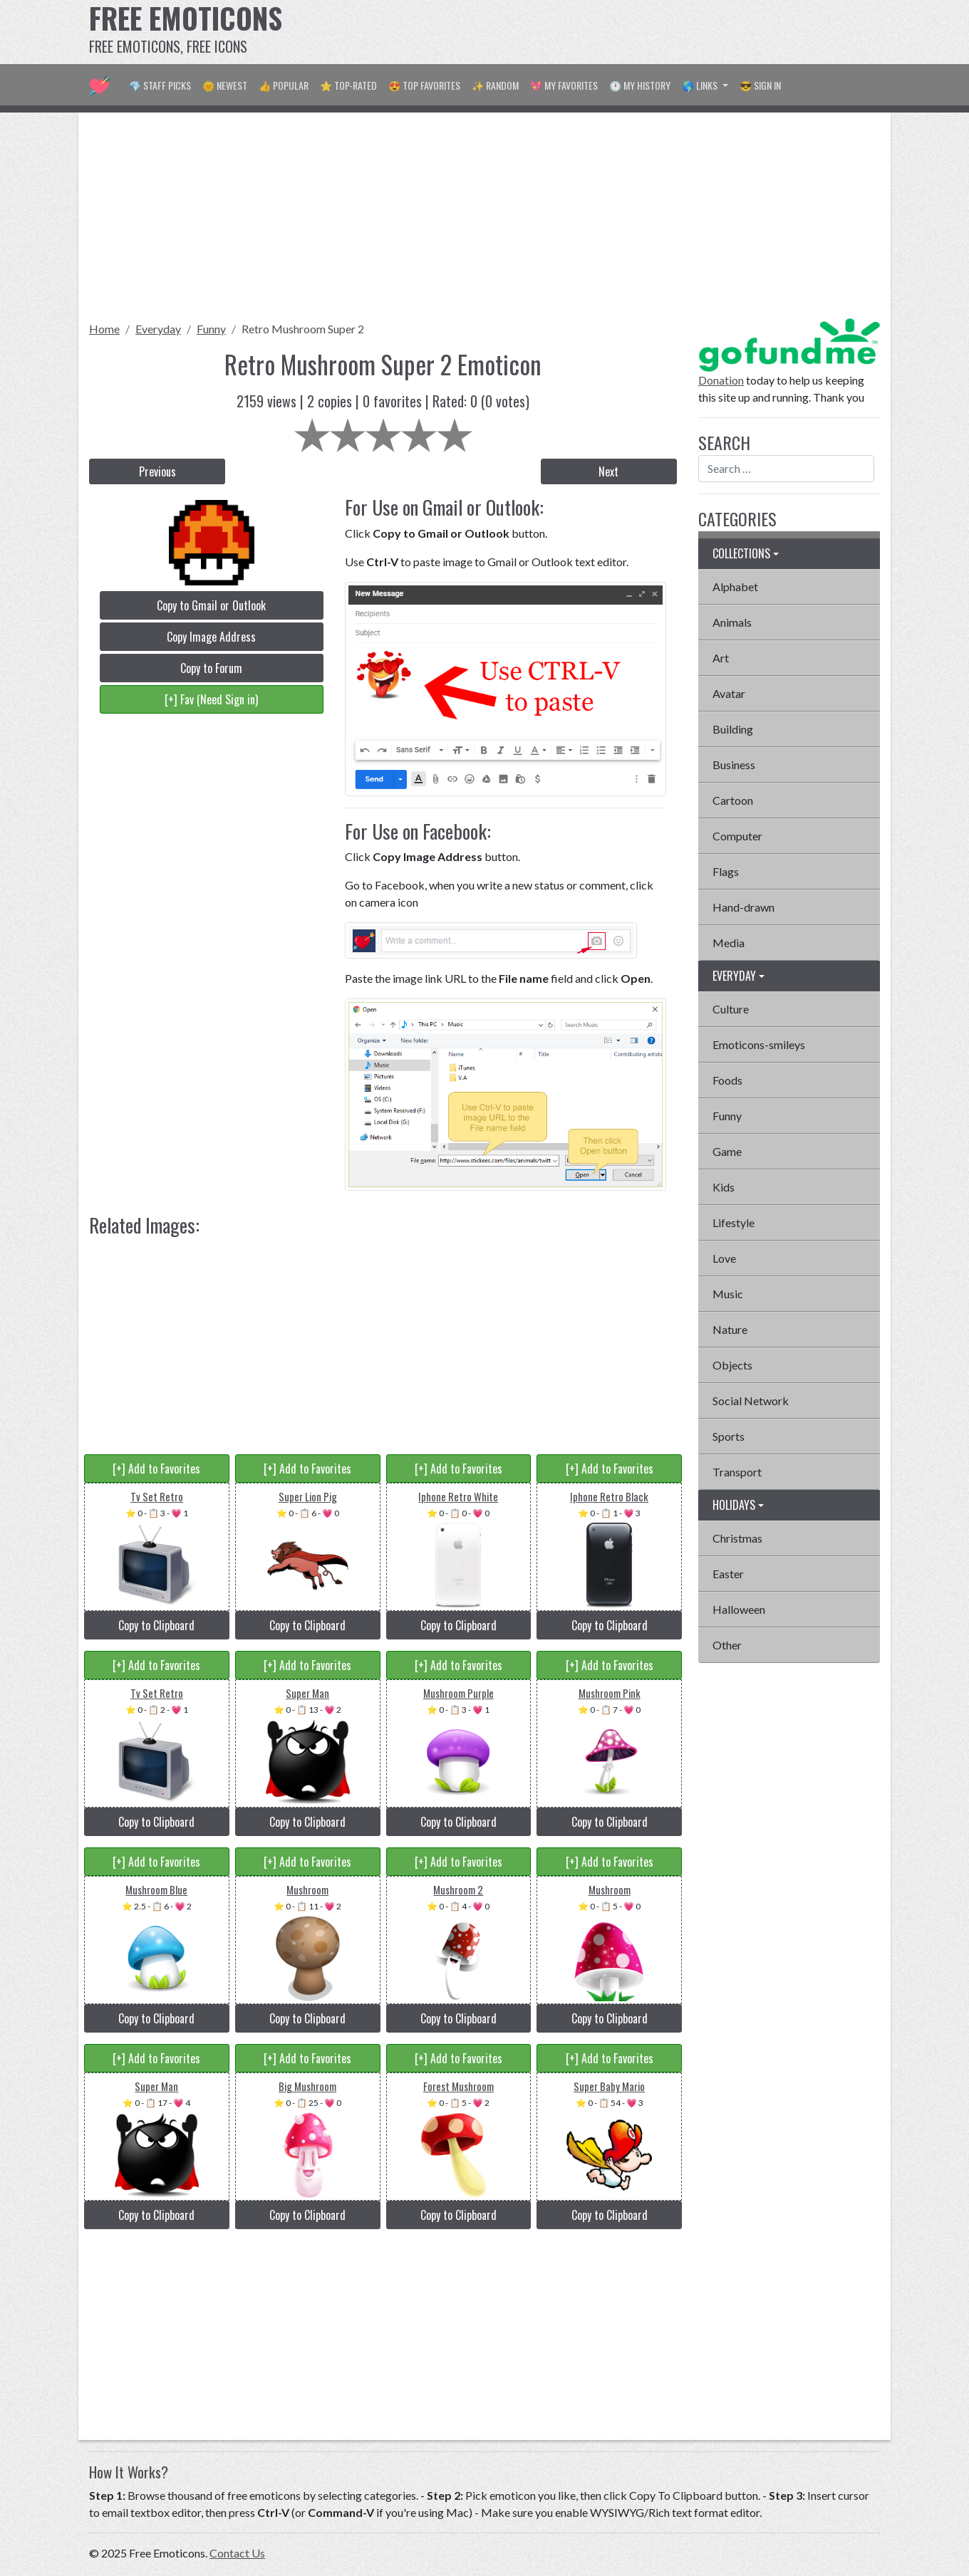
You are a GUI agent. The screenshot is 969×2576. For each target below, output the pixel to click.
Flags (725, 871)
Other (727, 1645)
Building (732, 729)
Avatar (728, 693)
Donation (721, 380)
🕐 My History (639, 85)
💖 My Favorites (564, 85)
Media (728, 942)
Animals (732, 622)
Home (104, 328)
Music (727, 1293)
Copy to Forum (211, 668)
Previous (157, 471)
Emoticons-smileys (758, 1044)
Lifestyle (733, 1222)
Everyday (158, 328)
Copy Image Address (211, 636)
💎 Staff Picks (160, 85)
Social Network (750, 1400)
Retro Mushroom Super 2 (303, 328)
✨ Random (495, 85)
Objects (732, 1365)
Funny (211, 328)
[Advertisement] (620, 32)
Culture (730, 1009)
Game (727, 1151)
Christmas (737, 1538)
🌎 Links (701, 85)
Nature (729, 1329)
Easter (728, 1573)
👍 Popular (284, 85)
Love (724, 1258)
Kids (723, 1187)
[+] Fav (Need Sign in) (211, 699)
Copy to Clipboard (156, 1625)
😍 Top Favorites (424, 85)
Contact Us (237, 2553)
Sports (728, 1436)
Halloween (738, 1609)
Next (608, 471)
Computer (737, 836)
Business (733, 764)
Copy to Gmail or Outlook (211, 605)
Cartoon (732, 800)
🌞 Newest (224, 85)
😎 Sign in (760, 85)
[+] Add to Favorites (156, 1468)
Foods (727, 1080)
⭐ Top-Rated (348, 85)
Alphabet (735, 586)
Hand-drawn (743, 907)
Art (720, 657)
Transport (737, 1472)
